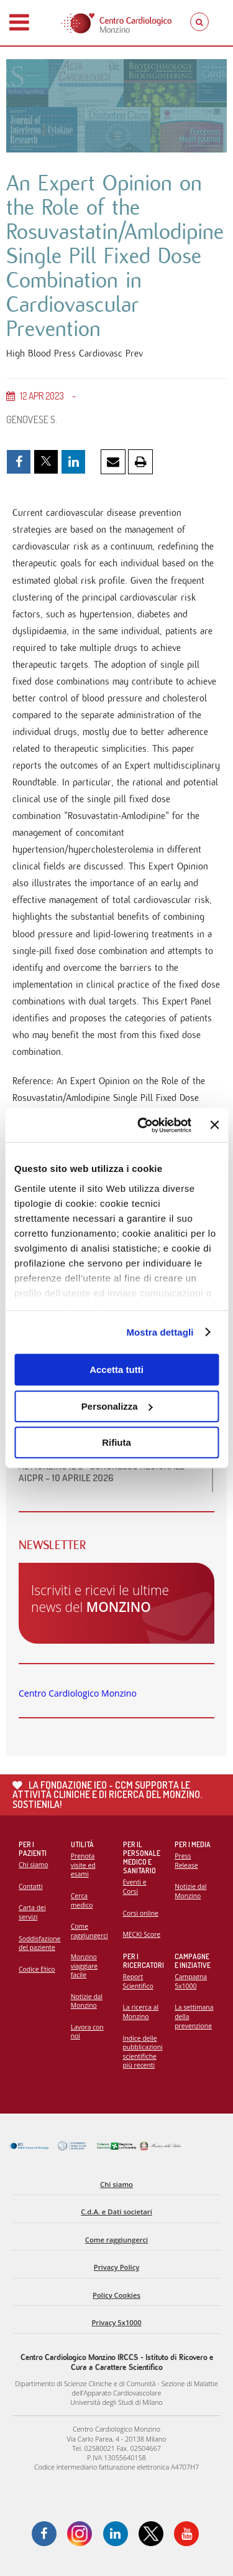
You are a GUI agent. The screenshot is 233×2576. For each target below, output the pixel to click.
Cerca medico (82, 1900)
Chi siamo (33, 1864)
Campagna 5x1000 (191, 1981)
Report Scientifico (138, 1981)
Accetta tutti (116, 1369)
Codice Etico (37, 1969)
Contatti (31, 1886)
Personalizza (117, 1406)
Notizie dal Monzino (87, 2001)
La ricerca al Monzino (141, 2012)
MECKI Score (142, 1934)
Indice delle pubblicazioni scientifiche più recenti (143, 2052)
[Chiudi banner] (214, 1125)
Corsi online (140, 1913)
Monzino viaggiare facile (84, 1965)
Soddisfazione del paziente (39, 1943)
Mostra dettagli (159, 1332)
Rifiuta (116, 1442)
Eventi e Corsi (135, 1887)
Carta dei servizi (32, 1912)
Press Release (186, 1861)
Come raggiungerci (89, 1931)
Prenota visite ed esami (83, 1865)
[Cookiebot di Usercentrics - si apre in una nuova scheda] (142, 1125)
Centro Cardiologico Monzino (78, 1693)
